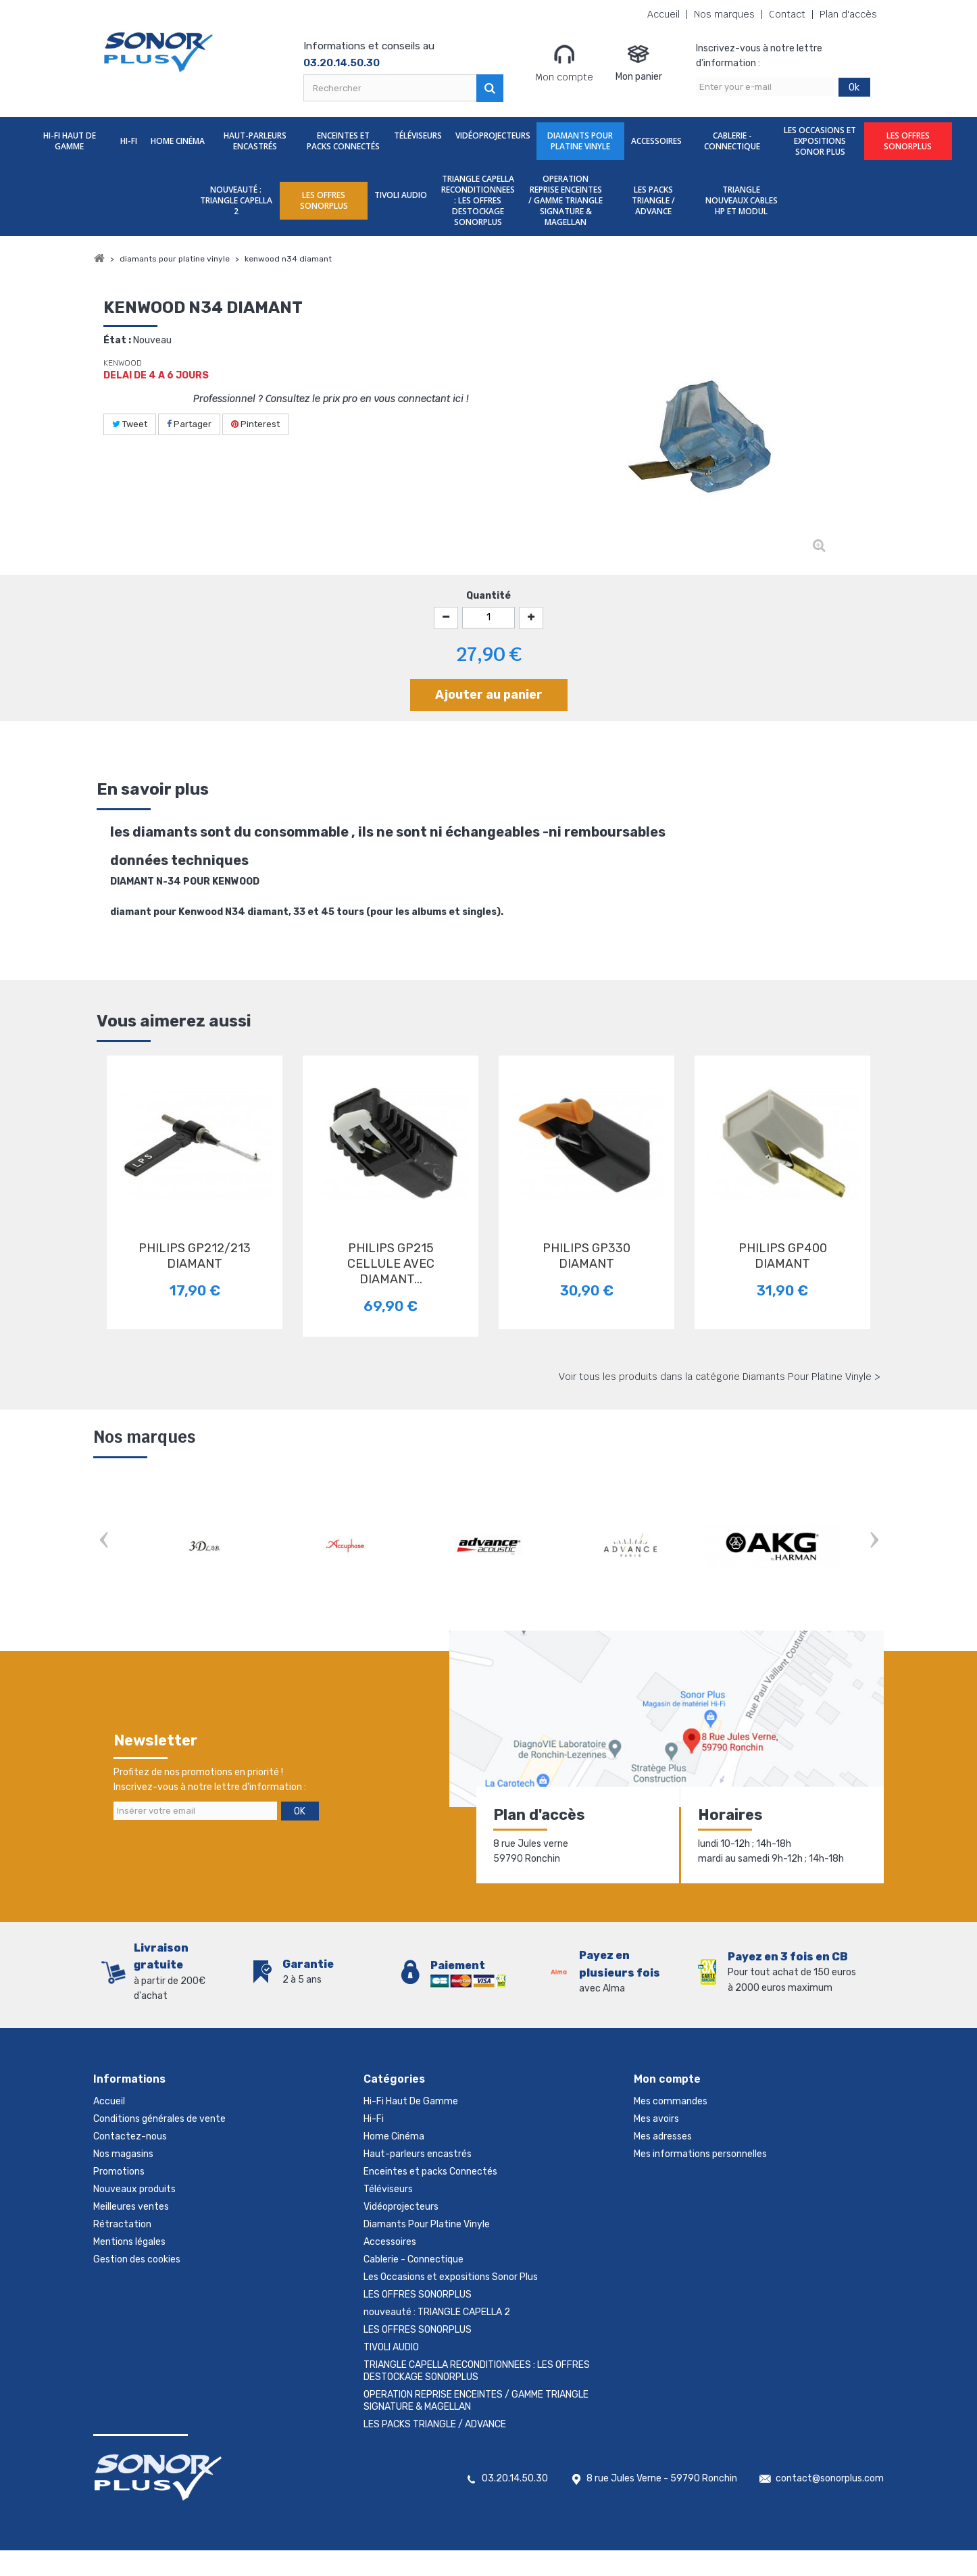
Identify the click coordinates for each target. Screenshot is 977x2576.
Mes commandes (670, 2101)
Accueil (663, 14)
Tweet (129, 424)
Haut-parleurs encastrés (255, 141)
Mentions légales (129, 2242)
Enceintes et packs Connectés (343, 141)
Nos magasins (123, 2154)
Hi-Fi (128, 141)
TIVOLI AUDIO (400, 195)
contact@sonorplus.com (830, 2504)
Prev (103, 1541)
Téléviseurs (418, 135)
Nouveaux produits (134, 2189)
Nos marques (724, 14)
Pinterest (255, 424)
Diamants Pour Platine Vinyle (580, 141)
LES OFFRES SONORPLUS (908, 141)
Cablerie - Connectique (732, 141)
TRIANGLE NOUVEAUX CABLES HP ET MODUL (741, 200)
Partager (189, 424)
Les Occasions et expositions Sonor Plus (820, 140)
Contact (787, 14)
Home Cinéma (178, 141)
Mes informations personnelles (700, 2154)
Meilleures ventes (131, 2206)
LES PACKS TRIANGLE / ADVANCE (653, 200)
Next (873, 1541)
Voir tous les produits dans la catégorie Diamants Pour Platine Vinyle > (719, 1376)
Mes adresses (663, 2136)
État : (117, 340)
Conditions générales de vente (159, 2119)
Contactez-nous (130, 2136)
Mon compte (564, 63)
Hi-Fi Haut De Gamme (69, 141)
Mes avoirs (656, 2119)
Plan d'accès (848, 14)
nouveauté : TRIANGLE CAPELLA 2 (236, 200)
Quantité (488, 595)
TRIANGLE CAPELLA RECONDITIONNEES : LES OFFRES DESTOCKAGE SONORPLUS (478, 200)
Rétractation (122, 2224)
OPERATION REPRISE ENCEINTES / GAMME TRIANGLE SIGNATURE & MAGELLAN (565, 200)
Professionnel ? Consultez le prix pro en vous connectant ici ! (330, 399)
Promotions (119, 2171)
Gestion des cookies (136, 2259)
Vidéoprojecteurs (492, 135)
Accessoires (656, 141)
